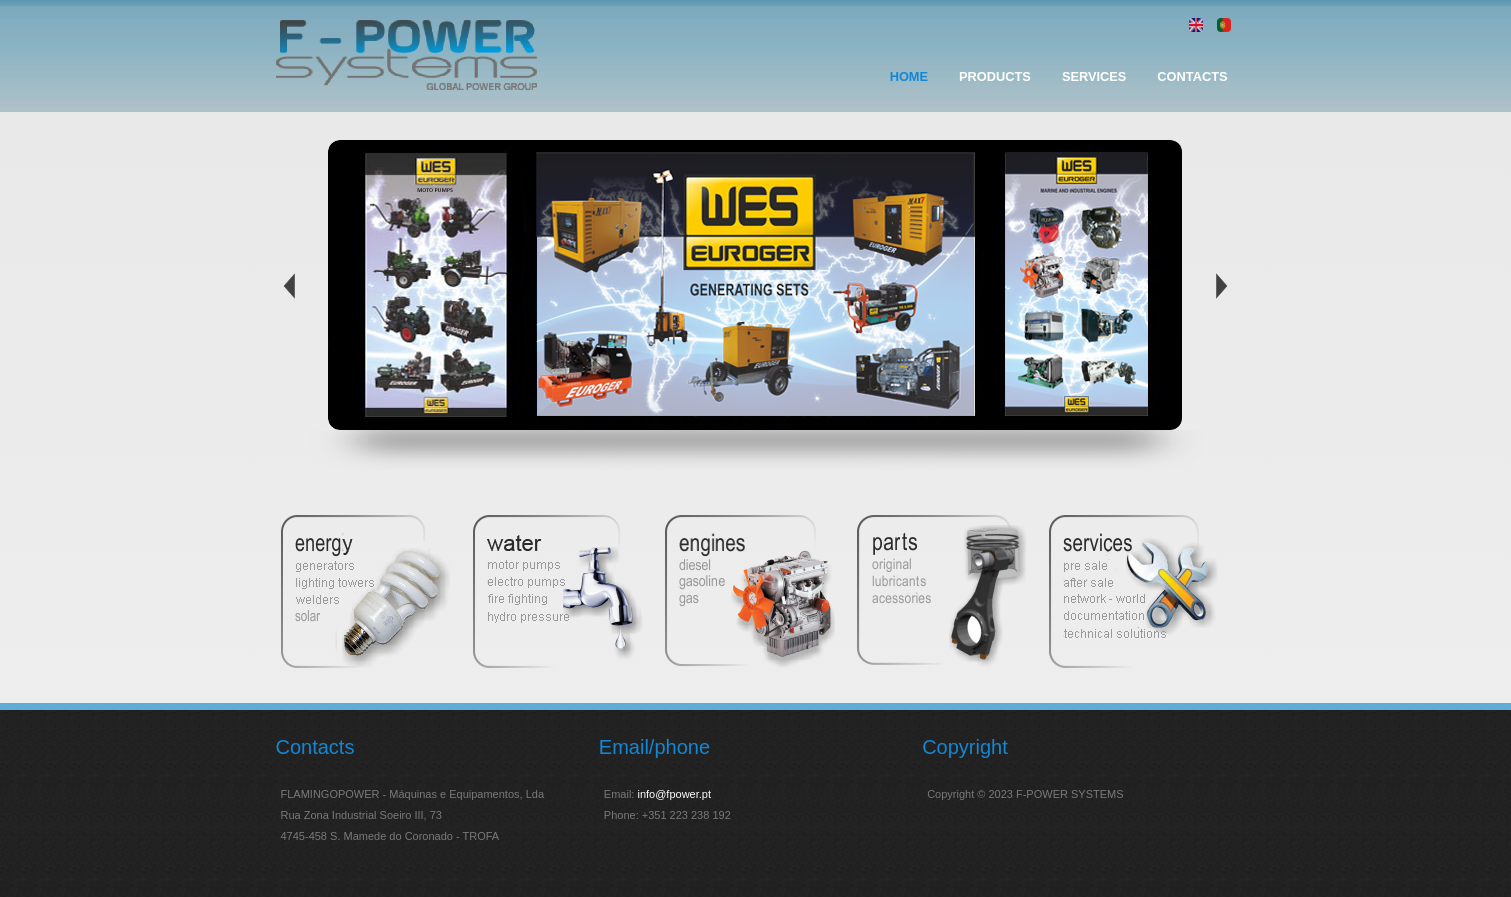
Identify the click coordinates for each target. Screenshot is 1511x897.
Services (1094, 76)
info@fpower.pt (674, 794)
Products (995, 76)
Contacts (1192, 76)
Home (909, 76)
